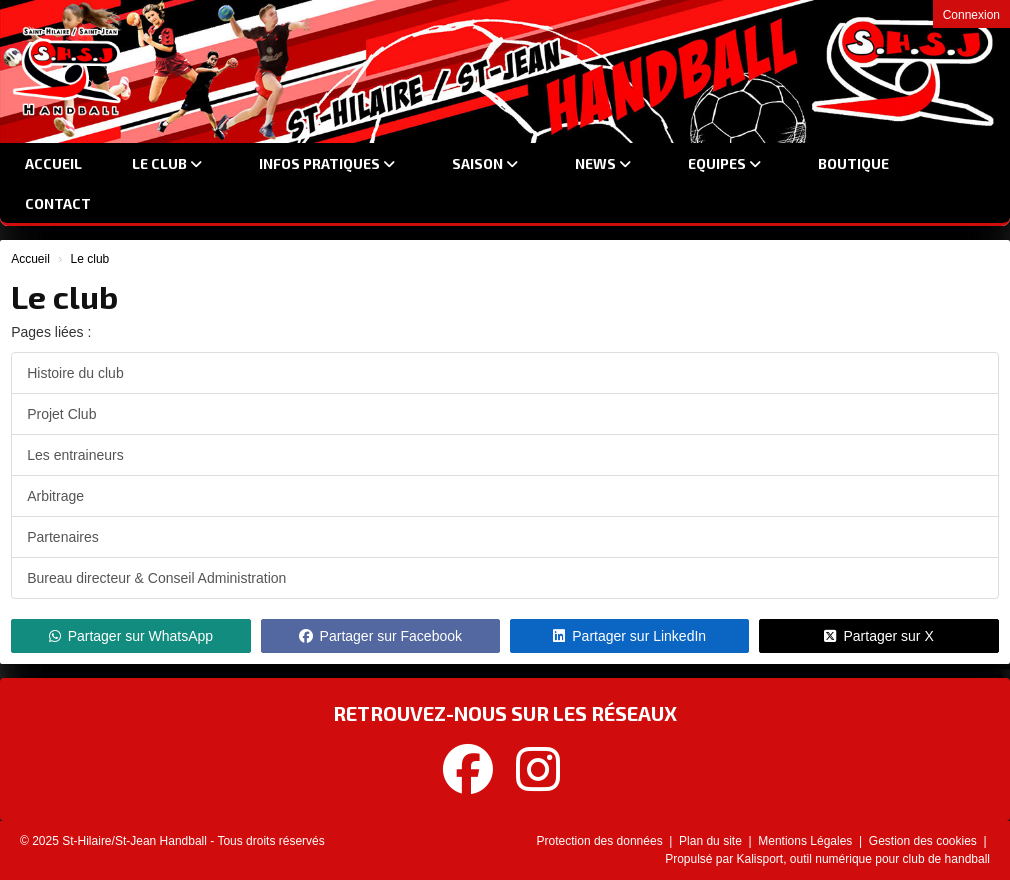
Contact (58, 203)
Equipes (724, 163)
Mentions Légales (806, 841)
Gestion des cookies (924, 841)
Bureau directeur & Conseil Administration (156, 578)
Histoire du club (75, 373)
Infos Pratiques (327, 163)
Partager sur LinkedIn (629, 636)
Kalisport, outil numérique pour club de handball (864, 859)
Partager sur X (878, 636)
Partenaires (63, 537)
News (603, 163)
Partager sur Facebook (380, 636)
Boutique (853, 163)
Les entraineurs (75, 455)
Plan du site (712, 841)
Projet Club (61, 414)
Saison (485, 163)
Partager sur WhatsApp (131, 636)
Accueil (53, 163)
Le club (167, 163)
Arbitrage (55, 496)
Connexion (971, 15)
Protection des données (601, 841)
